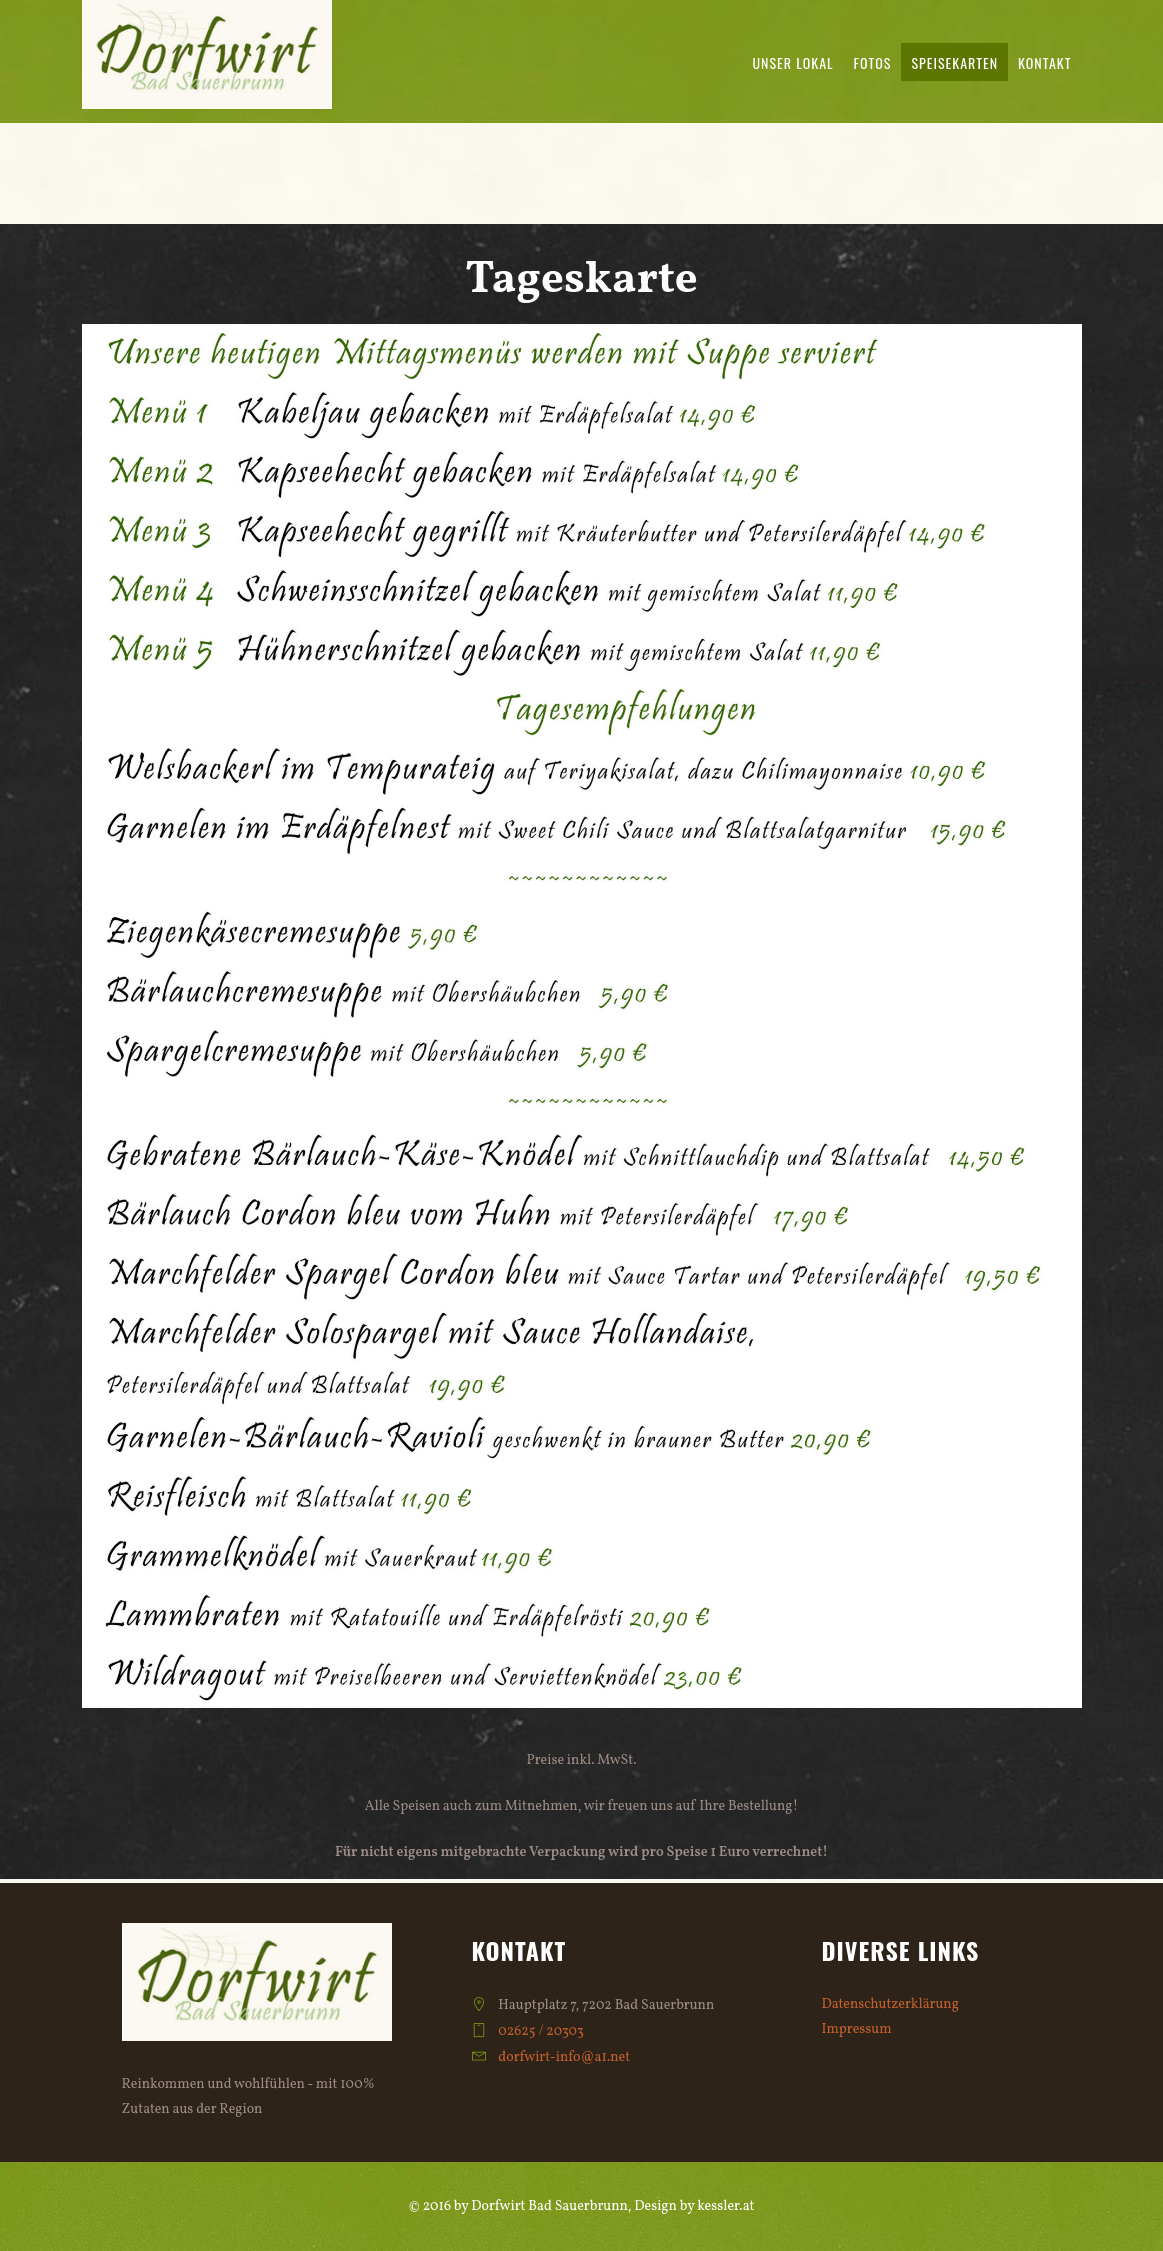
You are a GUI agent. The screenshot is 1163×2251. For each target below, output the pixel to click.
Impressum (857, 2029)
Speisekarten (954, 62)
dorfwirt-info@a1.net (564, 2057)
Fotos (873, 62)
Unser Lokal (792, 62)
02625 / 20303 (541, 2031)
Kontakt (1044, 62)
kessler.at (725, 2206)
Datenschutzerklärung (890, 2004)
